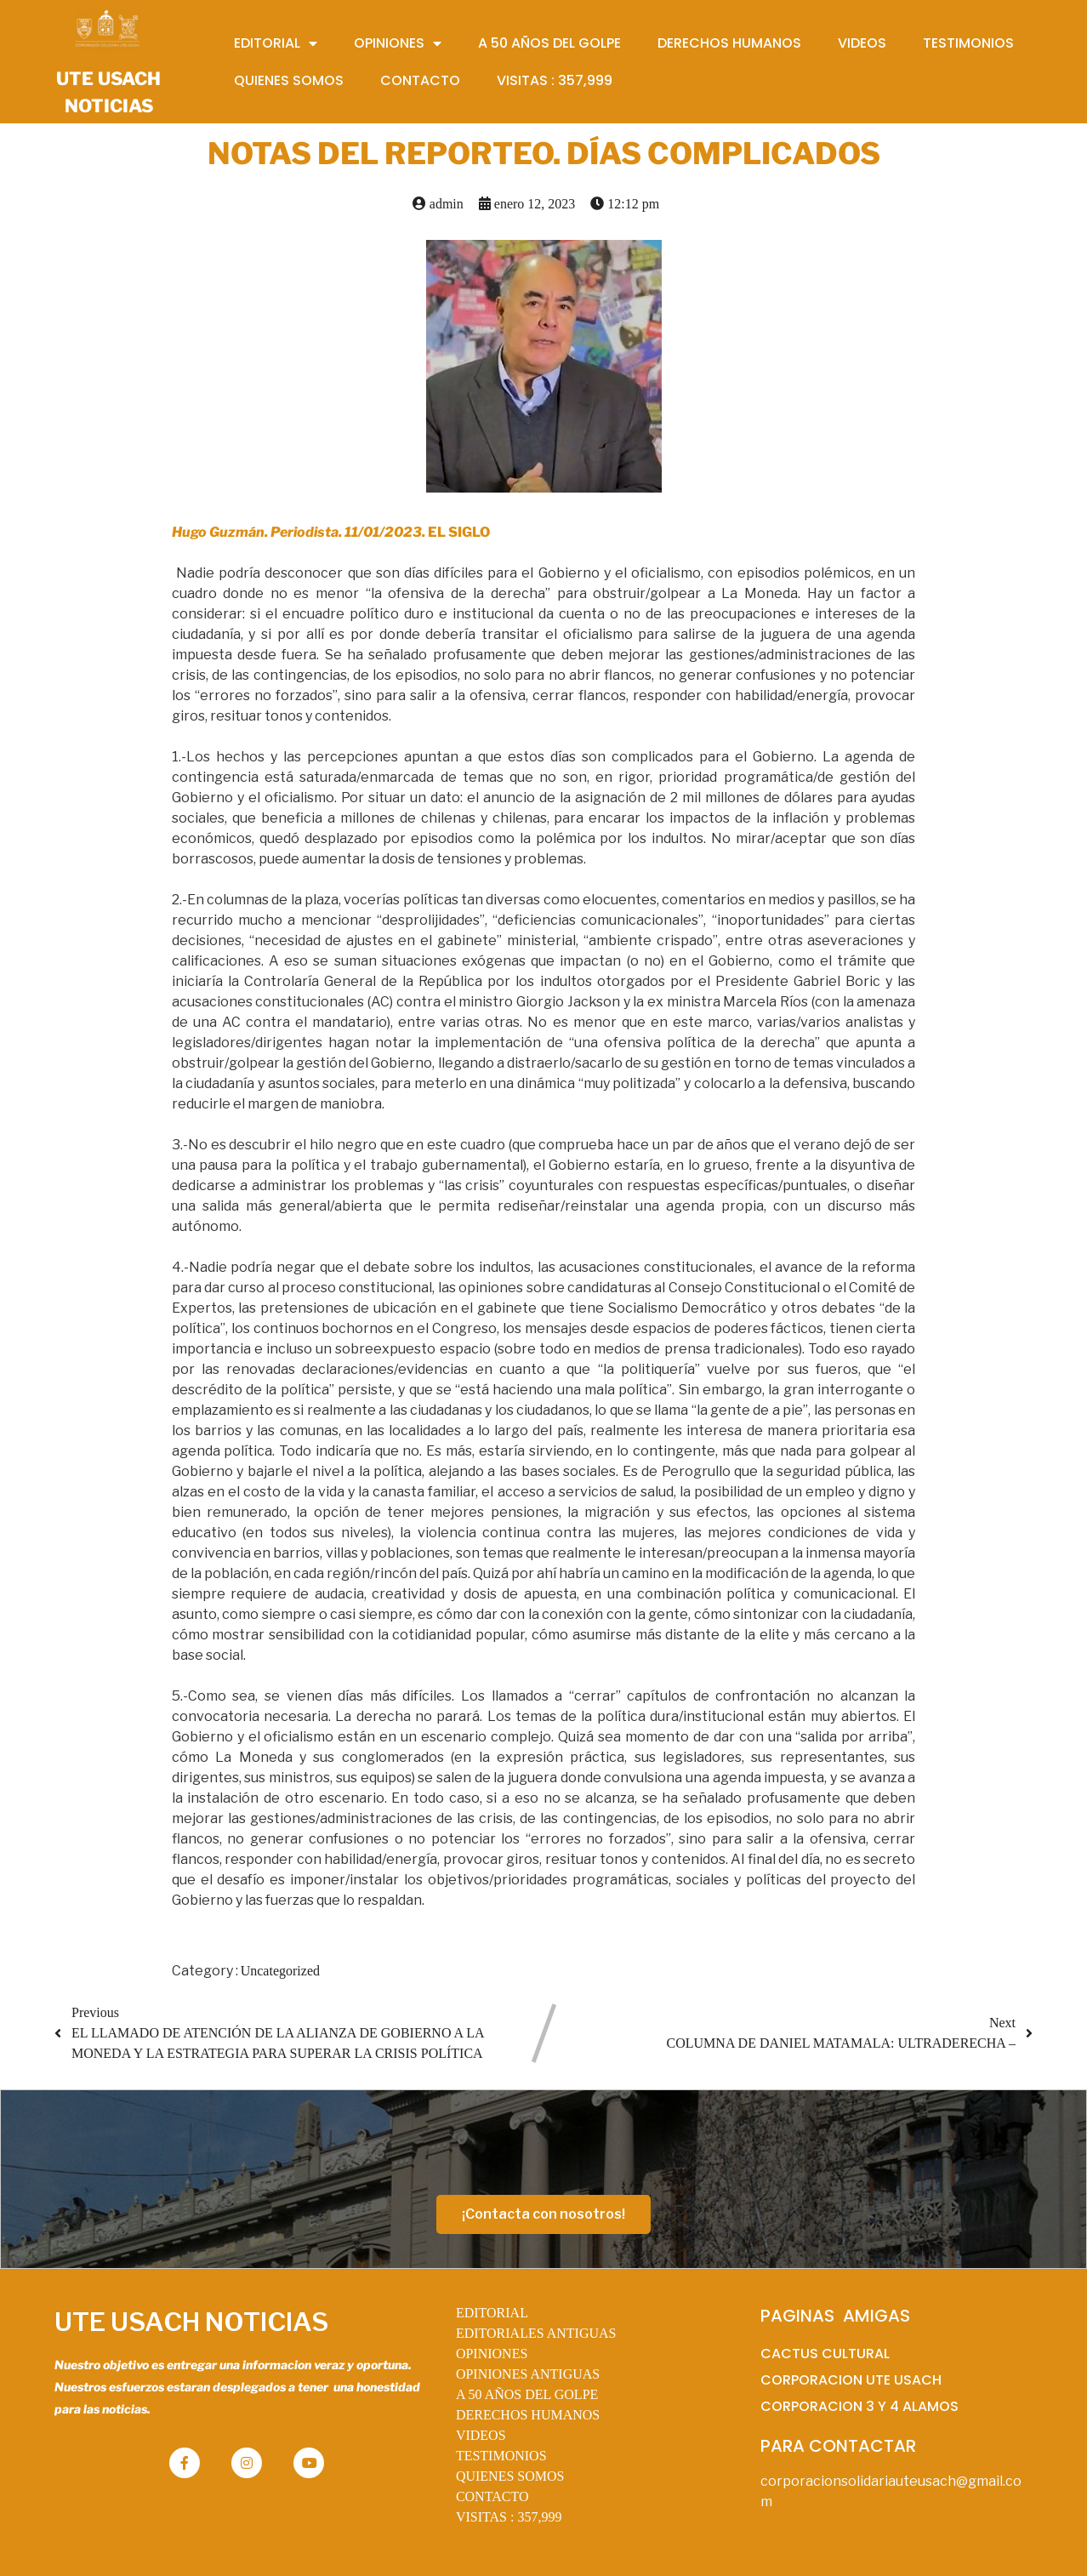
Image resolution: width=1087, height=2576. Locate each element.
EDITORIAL (492, 2312)
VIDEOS (481, 2435)
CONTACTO (492, 2496)
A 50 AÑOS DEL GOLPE (527, 2394)
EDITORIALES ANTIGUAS (536, 2333)
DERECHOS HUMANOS (528, 2415)
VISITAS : (509, 2517)
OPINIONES (491, 2353)
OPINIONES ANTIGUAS (528, 2374)
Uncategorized (280, 1970)
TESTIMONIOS (501, 2455)
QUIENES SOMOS (510, 2476)
